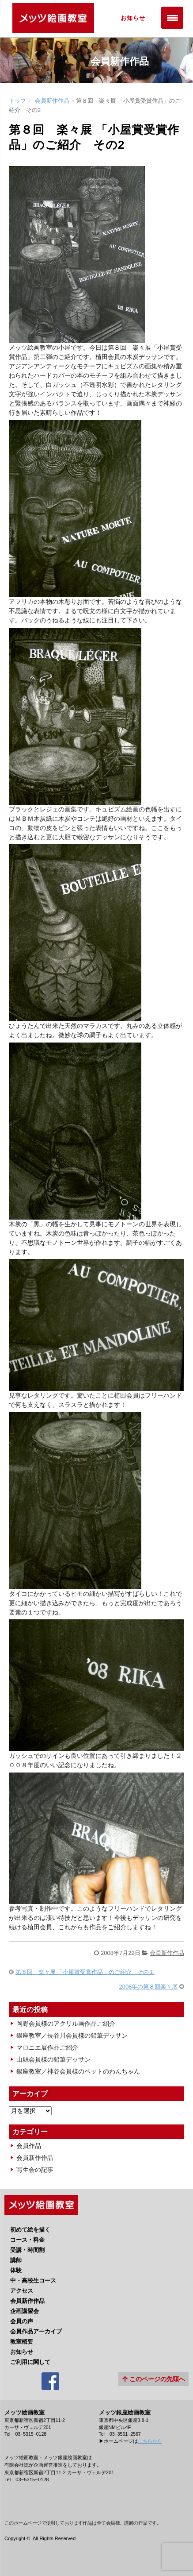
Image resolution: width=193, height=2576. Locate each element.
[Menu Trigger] (172, 18)
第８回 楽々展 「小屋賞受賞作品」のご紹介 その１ (85, 1972)
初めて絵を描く (30, 2229)
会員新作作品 (52, 100)
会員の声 (21, 2321)
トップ (17, 100)
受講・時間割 (27, 2250)
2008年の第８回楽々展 (148, 1986)
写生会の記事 (34, 2169)
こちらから (150, 2441)
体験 (16, 2270)
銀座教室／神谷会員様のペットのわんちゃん (78, 2071)
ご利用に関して (30, 2362)
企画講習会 (24, 2311)
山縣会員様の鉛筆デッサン (53, 2059)
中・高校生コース (33, 2280)
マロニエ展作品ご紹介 (47, 2047)
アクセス (21, 2290)
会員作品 (28, 2145)
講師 (16, 2260)
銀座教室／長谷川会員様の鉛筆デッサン (72, 2035)
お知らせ (133, 18)
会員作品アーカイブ (36, 2331)
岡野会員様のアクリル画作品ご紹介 (65, 2023)
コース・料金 (27, 2239)
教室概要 (21, 2341)
